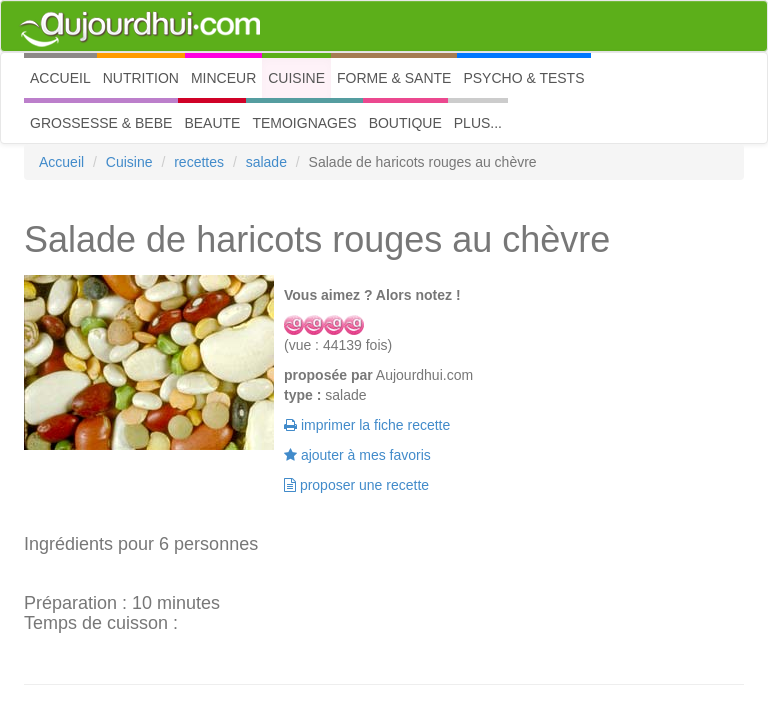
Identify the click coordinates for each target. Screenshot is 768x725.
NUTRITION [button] (141, 78)
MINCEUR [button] (223, 78)
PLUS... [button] (478, 123)
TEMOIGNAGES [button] (304, 123)
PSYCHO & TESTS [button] (523, 78)
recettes (199, 162)
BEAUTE (212, 123)
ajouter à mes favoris (357, 455)
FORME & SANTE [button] (394, 78)
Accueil (61, 162)
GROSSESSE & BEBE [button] (101, 123)
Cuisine (129, 162)
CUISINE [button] (296, 78)
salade (266, 162)
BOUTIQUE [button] (405, 123)
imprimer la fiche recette (367, 425)
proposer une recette (356, 485)
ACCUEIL (63, 76)
